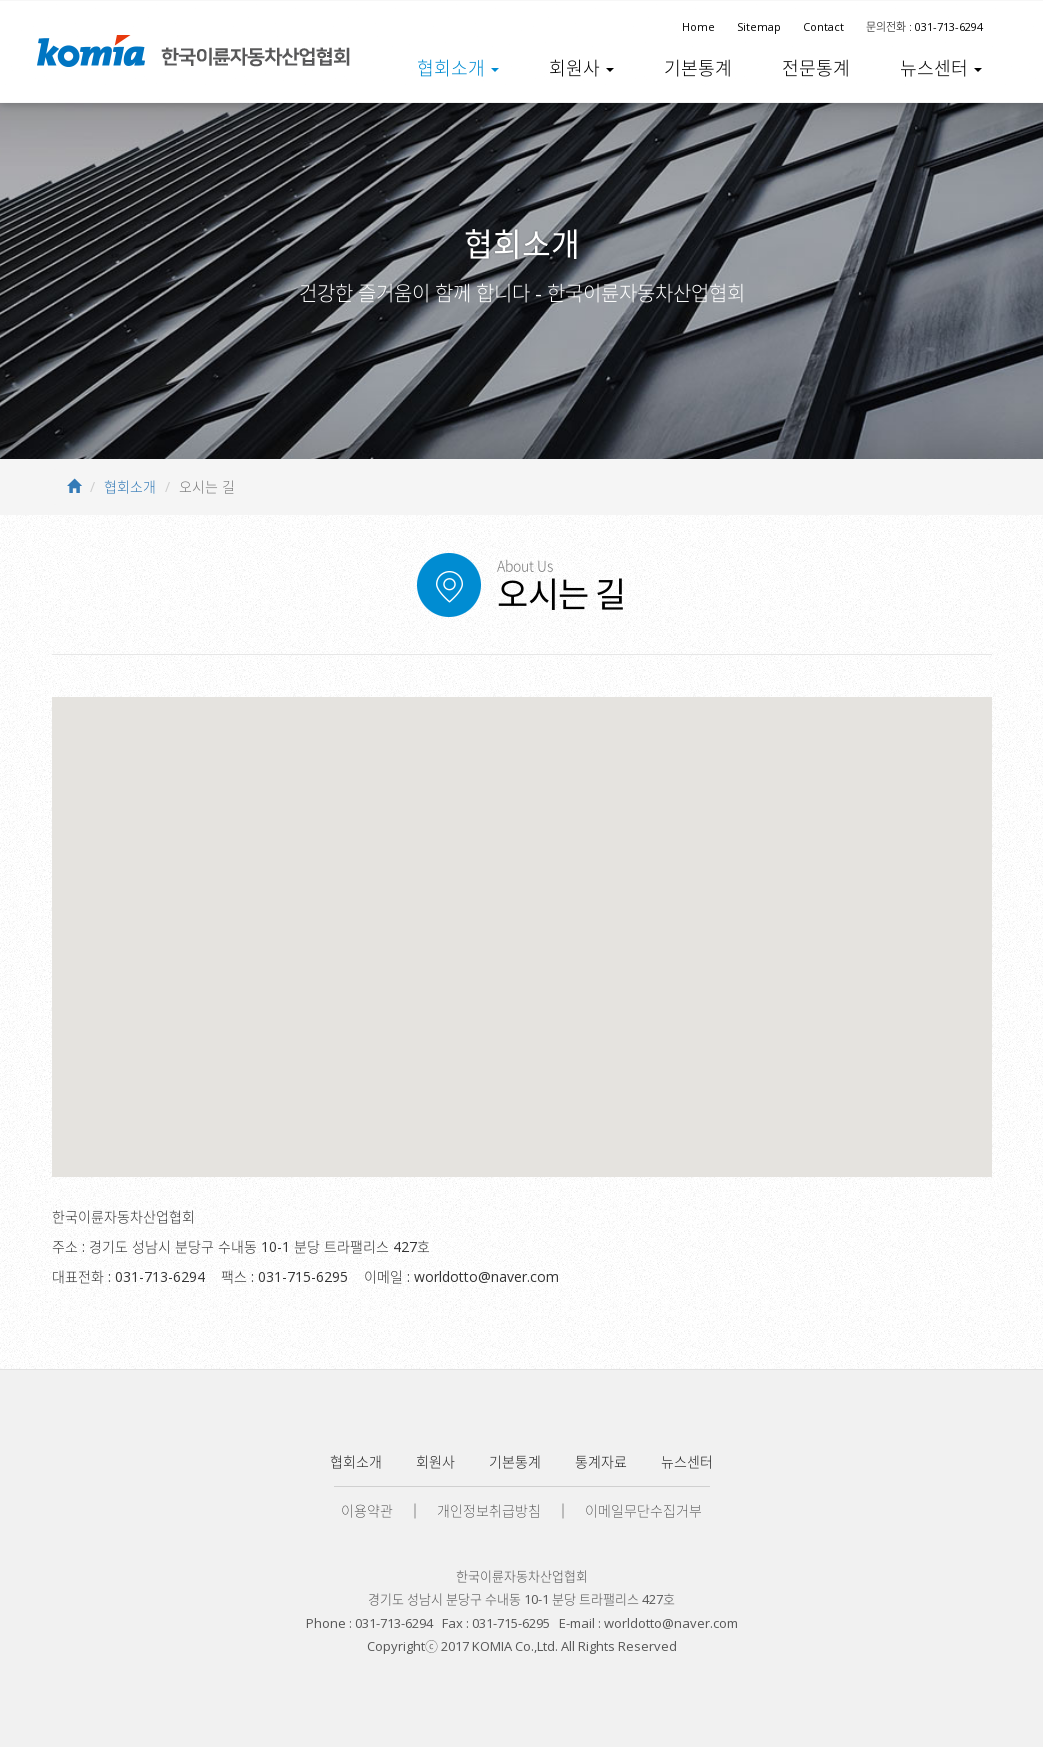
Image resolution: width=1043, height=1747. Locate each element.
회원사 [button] (581, 67)
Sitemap (759, 26)
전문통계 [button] (816, 67)
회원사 (435, 1461)
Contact (823, 26)
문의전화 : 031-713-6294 (924, 26)
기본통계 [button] (698, 67)
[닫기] (575, 847)
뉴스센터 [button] (941, 67)
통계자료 (601, 1461)
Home (698, 26)
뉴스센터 (687, 1461)
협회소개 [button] (458, 67)
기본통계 (515, 1461)
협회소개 (130, 486)
